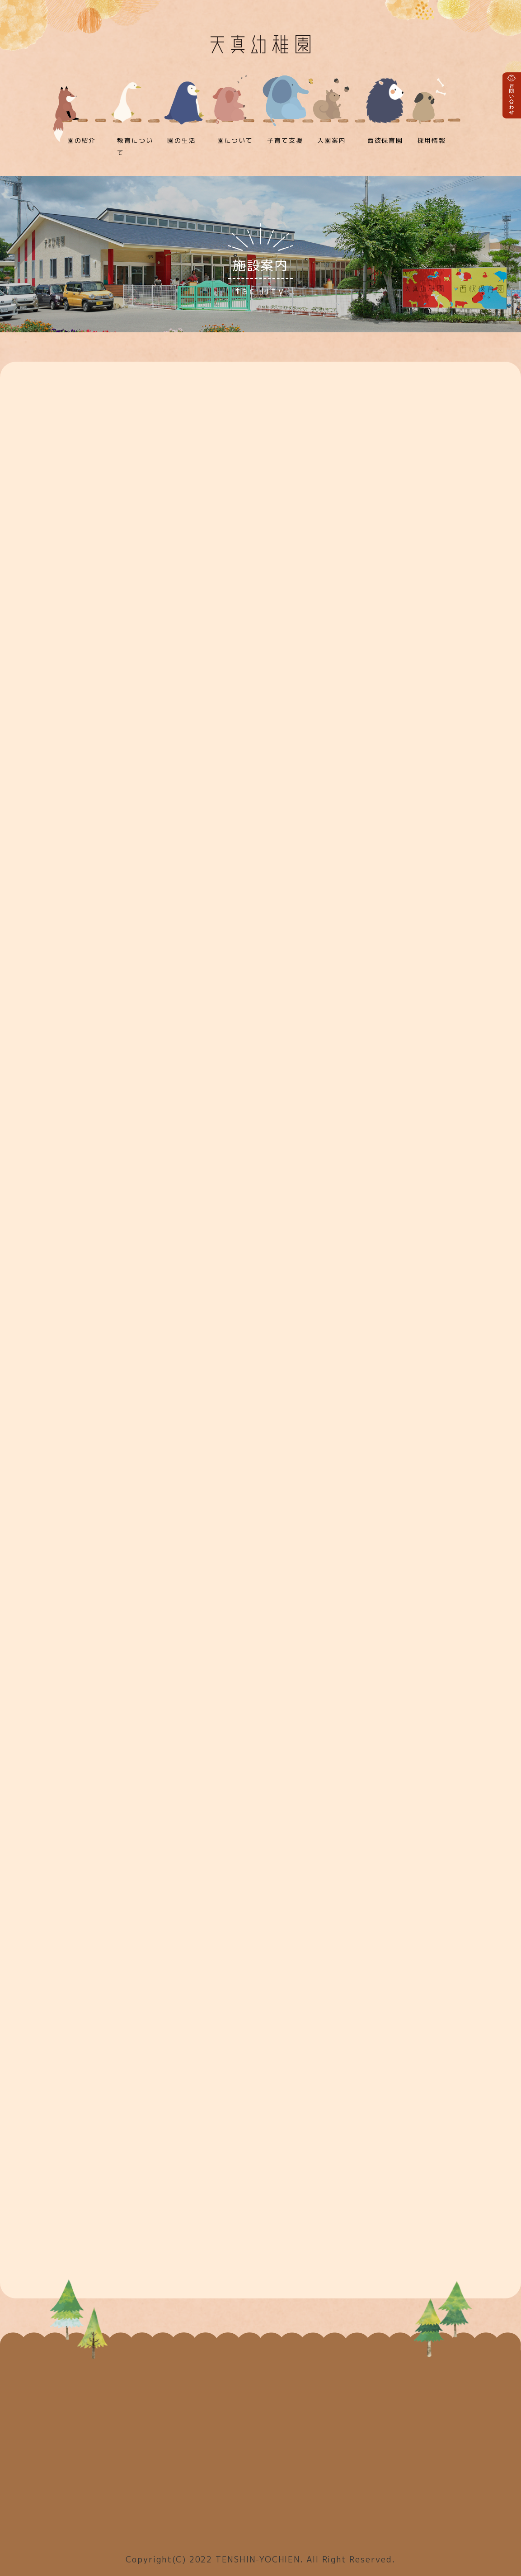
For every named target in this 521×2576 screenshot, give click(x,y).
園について (235, 140)
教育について (135, 146)
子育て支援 (285, 140)
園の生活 (181, 140)
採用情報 (432, 140)
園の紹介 (81, 140)
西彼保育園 (385, 140)
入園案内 (331, 140)
